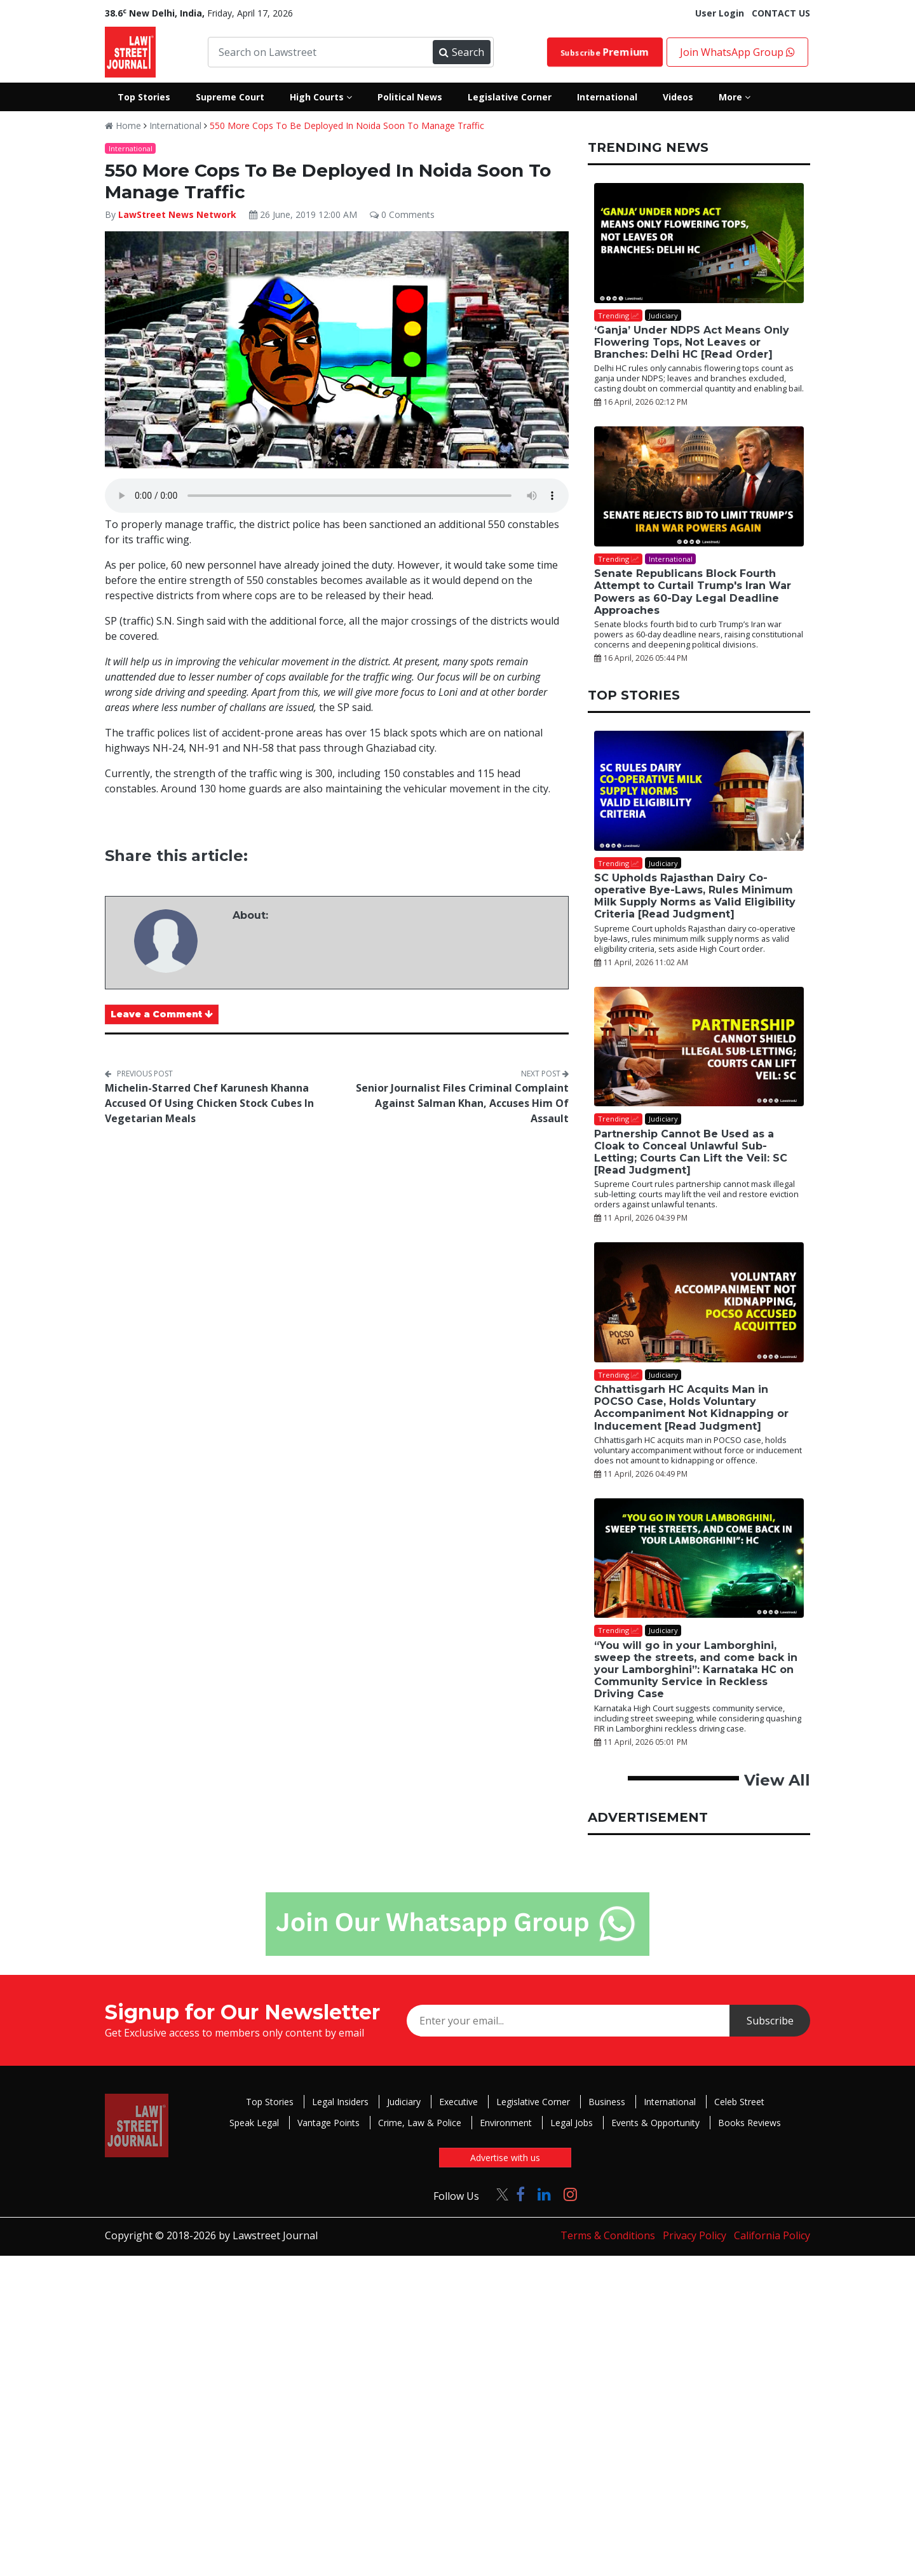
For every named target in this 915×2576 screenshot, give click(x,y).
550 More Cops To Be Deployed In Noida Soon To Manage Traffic (347, 125)
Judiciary (404, 2102)
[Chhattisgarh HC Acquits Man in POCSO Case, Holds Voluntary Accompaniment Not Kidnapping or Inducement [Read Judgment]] (699, 1302)
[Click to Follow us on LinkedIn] (544, 2193)
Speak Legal (254, 2123)
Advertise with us (505, 2158)
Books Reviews (749, 2123)
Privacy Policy (694, 2235)
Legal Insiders (340, 2102)
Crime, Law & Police (419, 2123)
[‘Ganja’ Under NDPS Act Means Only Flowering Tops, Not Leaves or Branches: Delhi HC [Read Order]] (699, 243)
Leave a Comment (162, 1014)
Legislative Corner (533, 2102)
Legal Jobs (571, 2123)
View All (777, 1780)
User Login (719, 13)
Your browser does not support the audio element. (337, 495)
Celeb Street (739, 2102)
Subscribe (604, 52)
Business (606, 2102)
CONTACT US (781, 13)
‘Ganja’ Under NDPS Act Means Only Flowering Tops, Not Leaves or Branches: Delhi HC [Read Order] (691, 342)
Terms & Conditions (607, 2235)
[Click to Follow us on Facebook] (520, 2193)
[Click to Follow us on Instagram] (570, 2193)
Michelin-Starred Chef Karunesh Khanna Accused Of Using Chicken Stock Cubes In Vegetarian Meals (209, 1103)
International (175, 125)
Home (123, 125)
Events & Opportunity (655, 2123)
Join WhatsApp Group (737, 52)
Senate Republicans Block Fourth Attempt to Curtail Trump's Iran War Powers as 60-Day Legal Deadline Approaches (692, 591)
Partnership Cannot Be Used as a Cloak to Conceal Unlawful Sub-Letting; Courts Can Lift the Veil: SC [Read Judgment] (690, 1152)
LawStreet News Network (177, 214)
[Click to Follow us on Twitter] (497, 2193)
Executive (458, 2102)
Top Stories (270, 2102)
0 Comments (402, 214)
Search (461, 52)
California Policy (772, 2235)
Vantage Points (328, 2123)
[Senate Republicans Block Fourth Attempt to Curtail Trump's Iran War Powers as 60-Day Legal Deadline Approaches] (699, 486)
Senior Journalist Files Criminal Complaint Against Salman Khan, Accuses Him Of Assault (462, 1103)
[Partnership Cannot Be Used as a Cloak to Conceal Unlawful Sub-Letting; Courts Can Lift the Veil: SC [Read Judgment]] (699, 1047)
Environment (506, 2123)
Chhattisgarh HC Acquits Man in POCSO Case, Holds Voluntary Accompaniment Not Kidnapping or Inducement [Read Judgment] (691, 1407)
